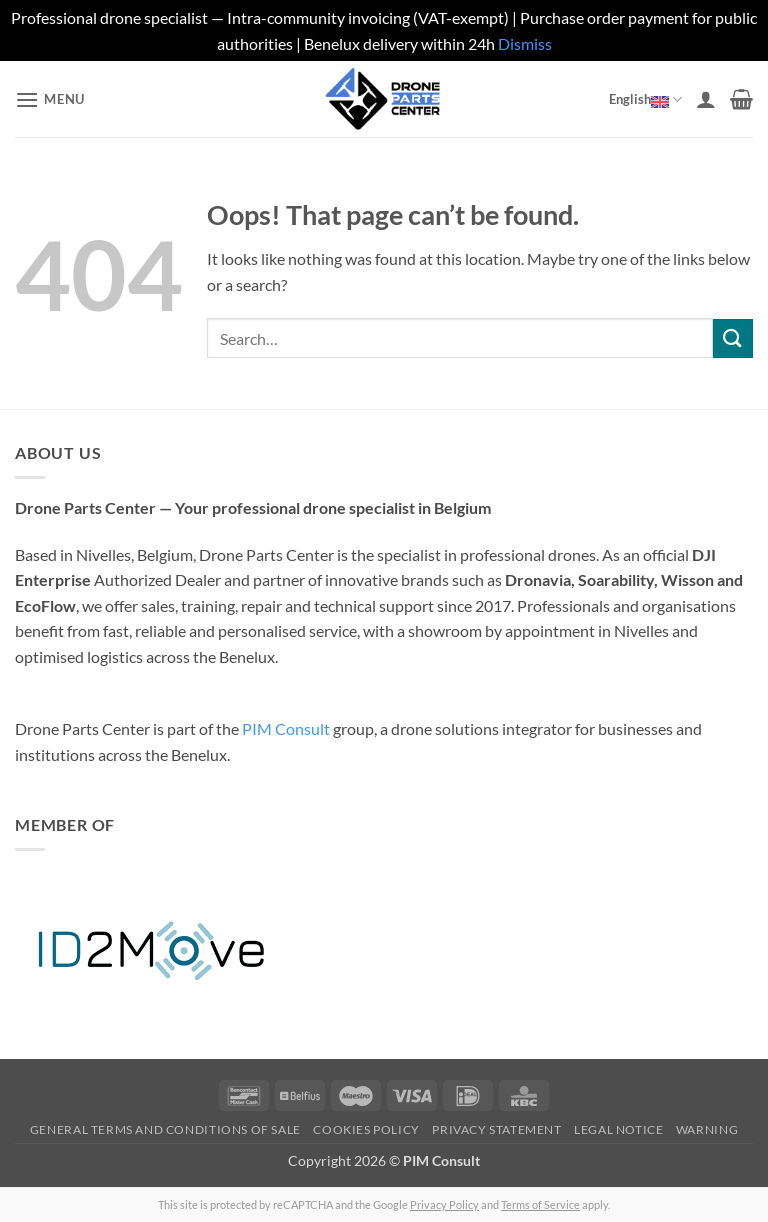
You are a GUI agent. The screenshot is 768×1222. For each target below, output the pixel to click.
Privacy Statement (496, 1129)
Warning (707, 1129)
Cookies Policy (366, 1129)
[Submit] (733, 338)
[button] (50, 99)
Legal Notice (618, 1129)
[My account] (706, 99)
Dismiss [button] (525, 43)
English (645, 99)
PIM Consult (286, 728)
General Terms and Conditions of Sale (165, 1129)
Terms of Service (540, 1204)
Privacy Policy (444, 1204)
